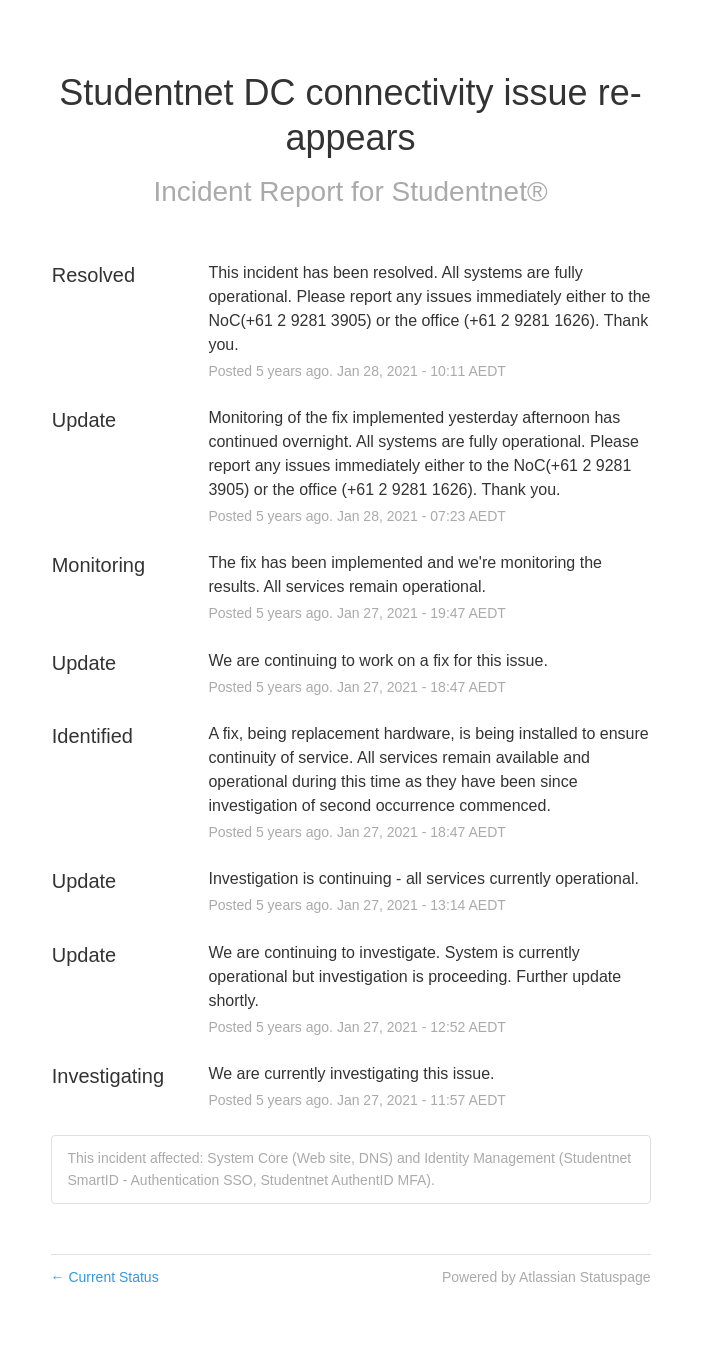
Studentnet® (470, 191)
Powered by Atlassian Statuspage (546, 1277)
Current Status (105, 1277)
